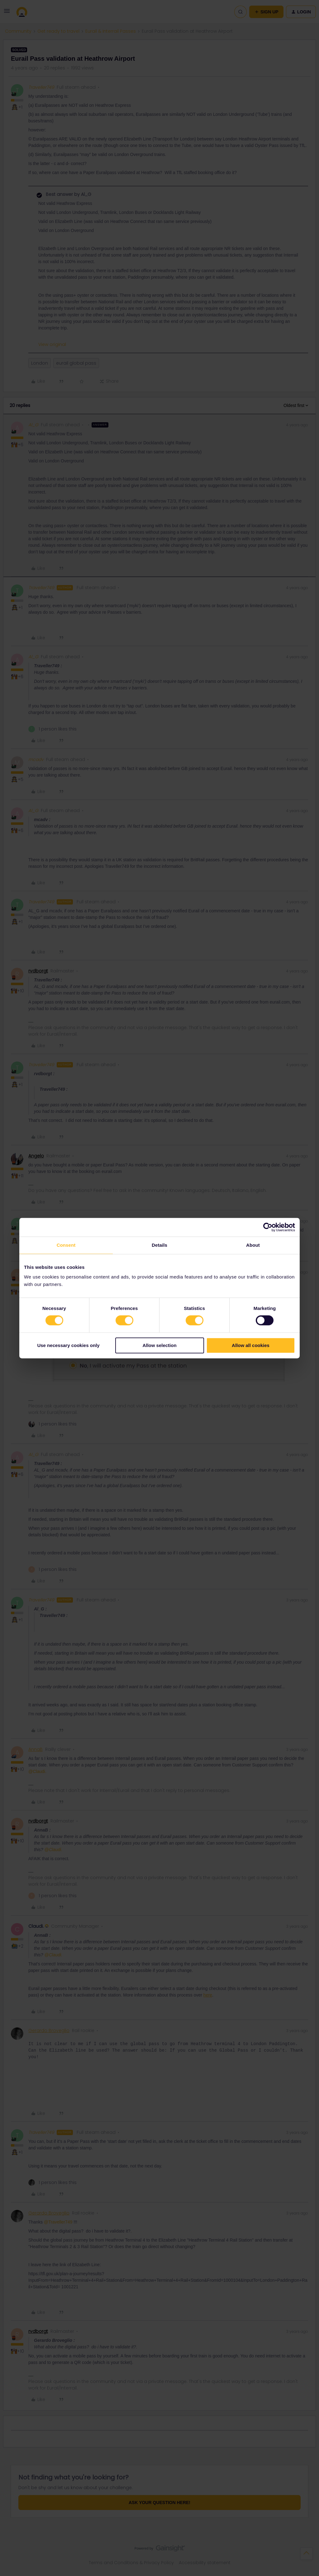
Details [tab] (159, 1245)
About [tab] (253, 1245)
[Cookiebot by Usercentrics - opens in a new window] (267, 1227)
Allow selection (159, 1345)
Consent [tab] (66, 1245)
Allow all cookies (250, 1345)
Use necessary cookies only (68, 1345)
